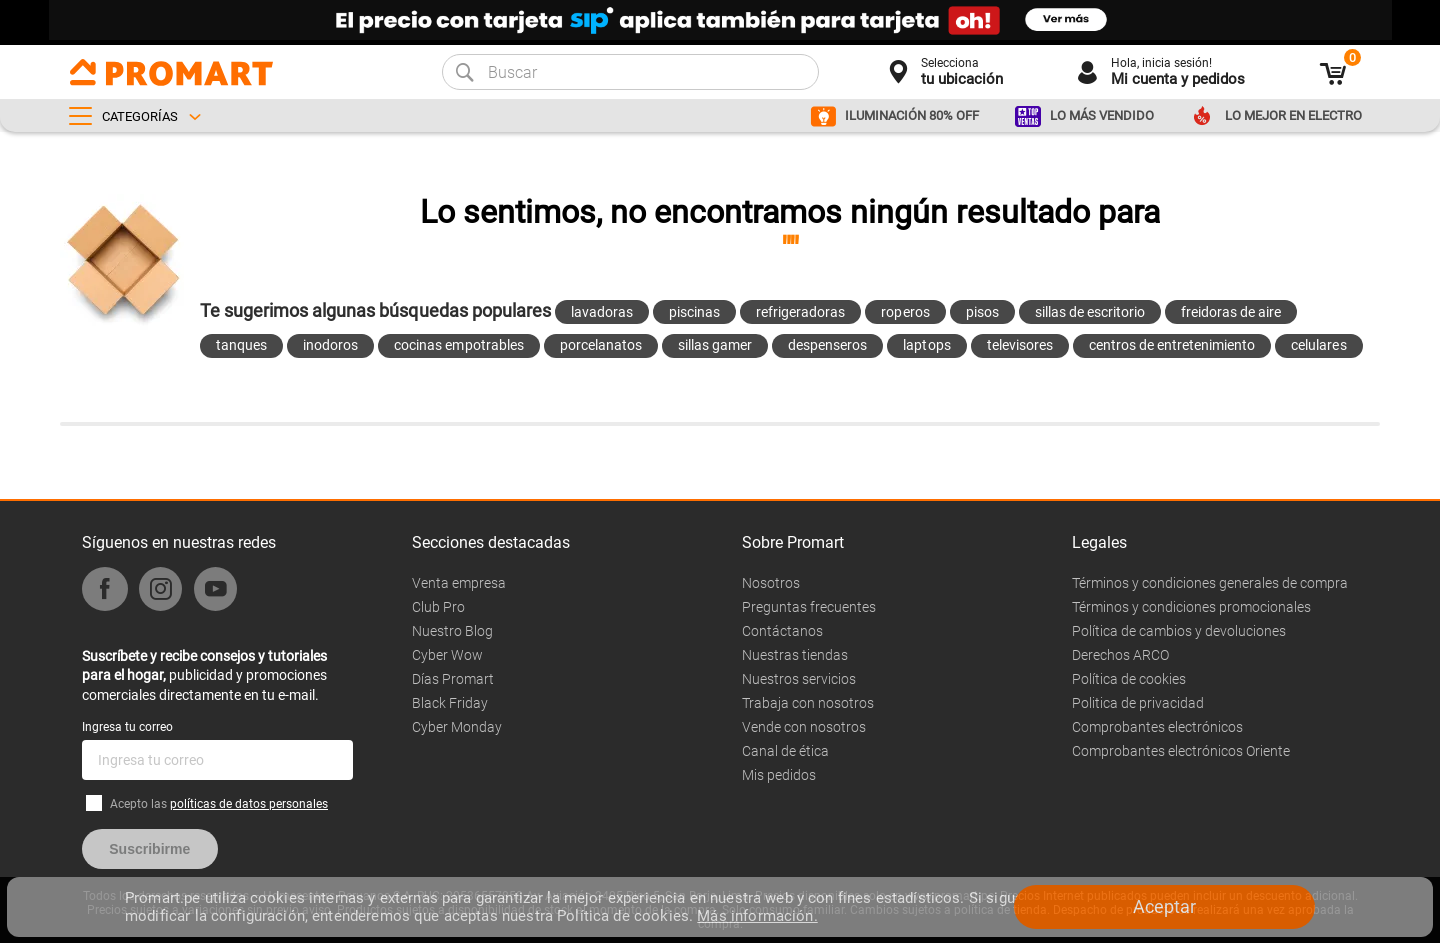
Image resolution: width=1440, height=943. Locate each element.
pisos (982, 312)
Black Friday (450, 703)
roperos (905, 312)
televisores (1020, 345)
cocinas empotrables (458, 345)
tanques (241, 345)
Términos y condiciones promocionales (1191, 607)
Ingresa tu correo (127, 727)
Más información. (757, 916)
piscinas (694, 312)
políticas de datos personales (249, 804)
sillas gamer (715, 345)
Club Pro (438, 607)
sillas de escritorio (1090, 312)
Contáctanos (782, 631)
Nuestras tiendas (795, 655)
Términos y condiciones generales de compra (1210, 583)
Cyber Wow (447, 655)
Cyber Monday (457, 727)
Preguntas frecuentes (809, 607)
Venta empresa (459, 583)
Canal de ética (785, 751)
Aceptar (1164, 906)
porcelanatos (601, 345)
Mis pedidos (779, 775)
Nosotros (771, 583)
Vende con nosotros (804, 727)
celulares (1318, 345)
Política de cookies (1129, 679)
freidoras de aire (1231, 312)
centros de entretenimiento (1172, 345)
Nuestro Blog (452, 631)
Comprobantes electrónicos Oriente (1181, 751)
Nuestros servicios (799, 679)
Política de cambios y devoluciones (1179, 631)
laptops (926, 345)
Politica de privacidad (1138, 703)
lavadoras (602, 312)
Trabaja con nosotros (808, 703)
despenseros (827, 345)
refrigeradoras (800, 312)
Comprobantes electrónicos (1157, 727)
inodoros (330, 345)
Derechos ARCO (1120, 655)
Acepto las (219, 804)
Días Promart (453, 679)
